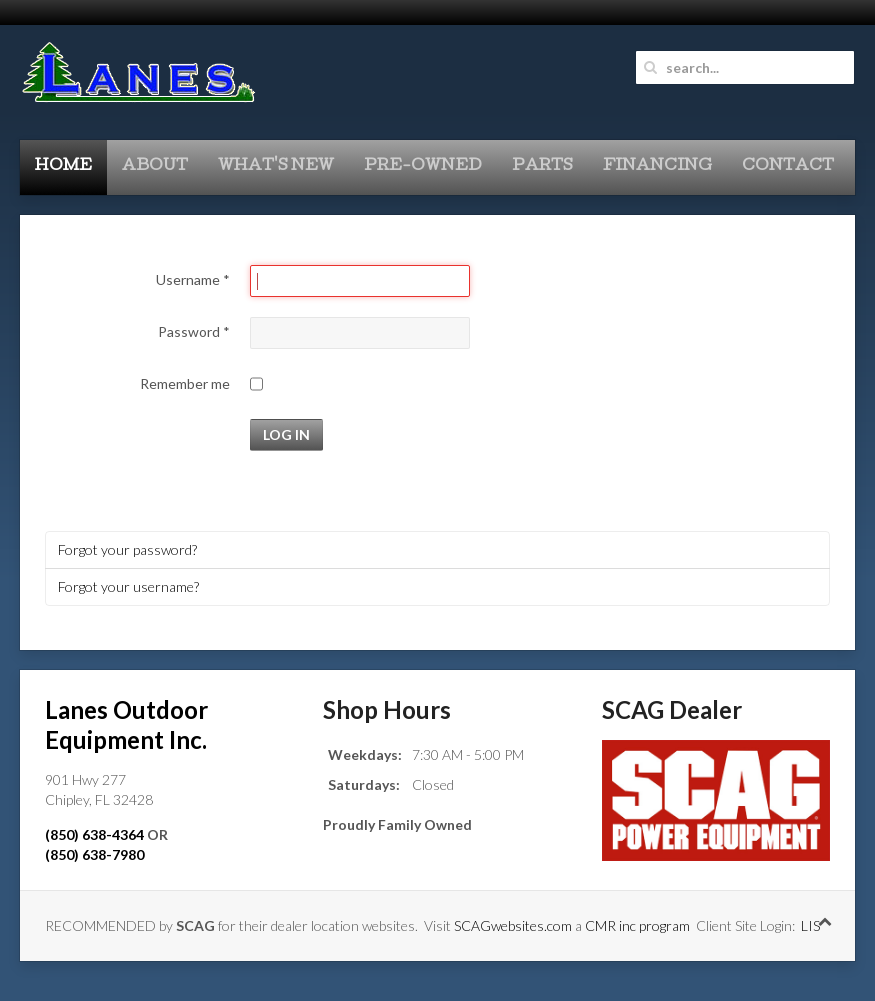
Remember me (185, 383)
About (155, 167)
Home (63, 167)
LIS (810, 925)
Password (194, 331)
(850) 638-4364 (94, 834)
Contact (788, 167)
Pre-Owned (423, 167)
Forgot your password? (127, 549)
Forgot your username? (128, 586)
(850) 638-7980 (94, 854)
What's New (276, 167)
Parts (542, 167)
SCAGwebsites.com (513, 925)
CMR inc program (637, 925)
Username (193, 279)
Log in (286, 434)
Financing (657, 167)
